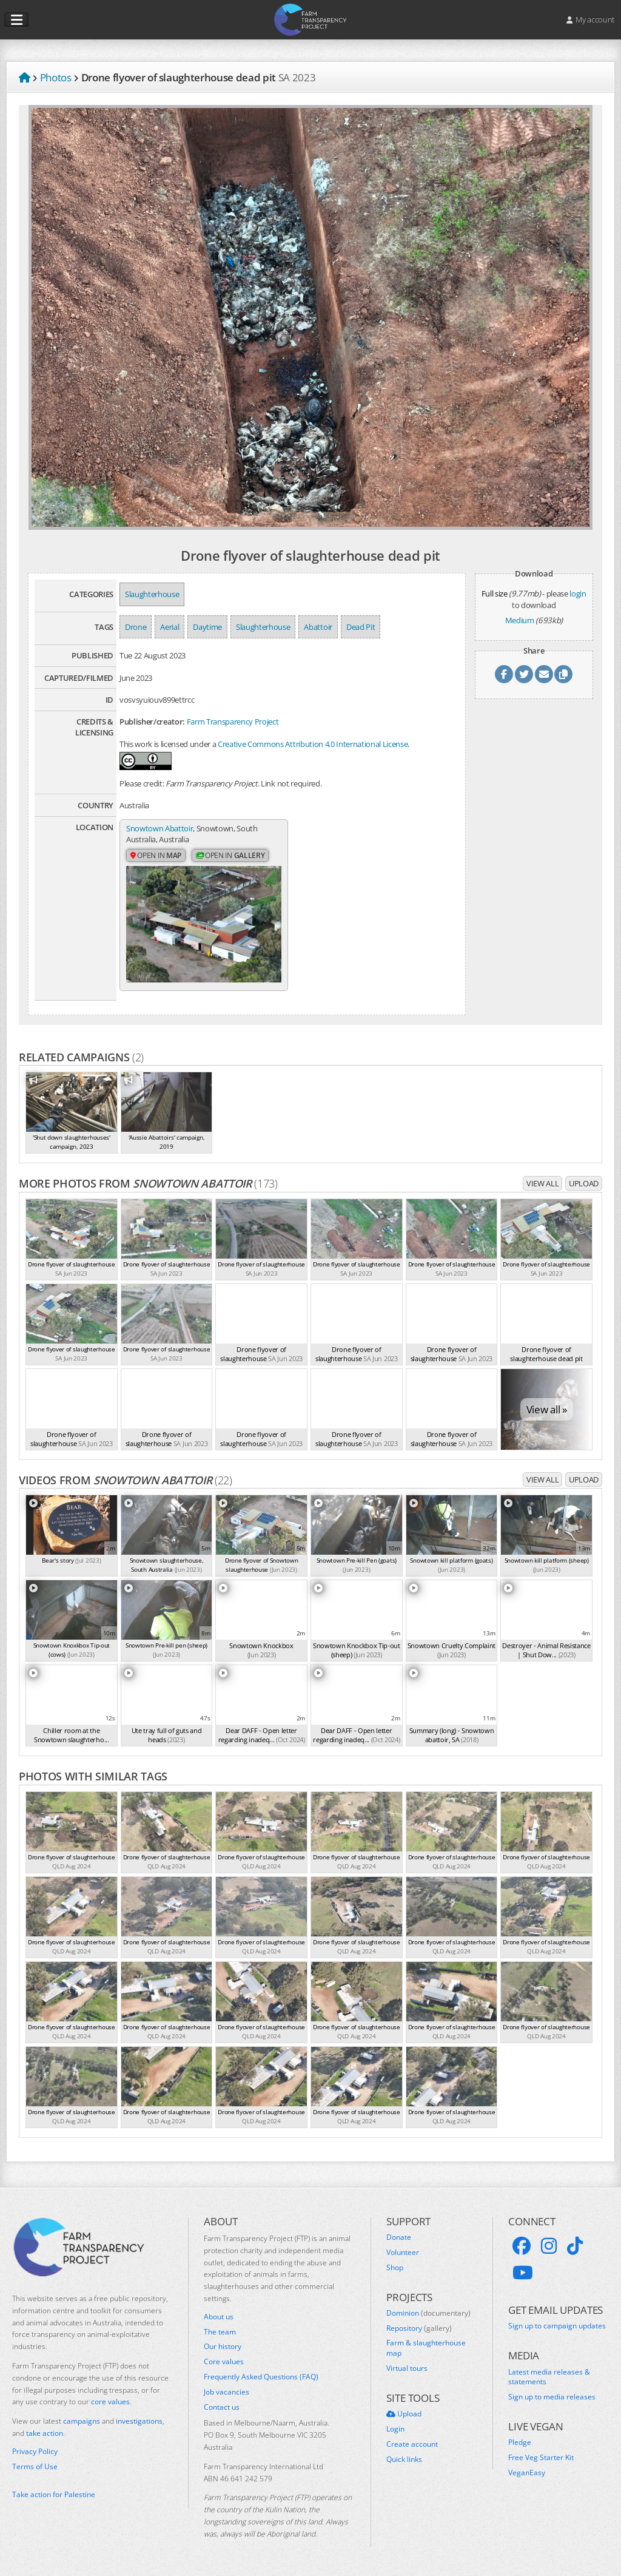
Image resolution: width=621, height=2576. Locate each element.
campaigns (81, 2421)
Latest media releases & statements (549, 2377)
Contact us (222, 2407)
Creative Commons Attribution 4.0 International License (313, 744)
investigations (139, 2421)
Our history (222, 2346)
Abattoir (318, 626)
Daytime (207, 626)
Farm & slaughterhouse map (426, 2348)
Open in (155, 855)
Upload (584, 1182)
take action (44, 2433)
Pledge (519, 2442)
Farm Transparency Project (233, 721)
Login (395, 2429)
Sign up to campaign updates (557, 2326)
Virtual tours (407, 2368)
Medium (519, 620)
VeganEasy (526, 2473)
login (577, 593)
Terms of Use (35, 2466)
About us (218, 2316)
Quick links (404, 2459)
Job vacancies (226, 2391)
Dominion (428, 2312)
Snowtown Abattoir (159, 828)
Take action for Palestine (53, 2494)
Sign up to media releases (552, 2397)
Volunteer (402, 2252)
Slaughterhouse (152, 594)
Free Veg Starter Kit (541, 2458)
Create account (412, 2444)
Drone (135, 626)
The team (220, 2331)
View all (542, 1182)
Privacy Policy (35, 2451)
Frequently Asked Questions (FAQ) (261, 2377)
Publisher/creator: (152, 721)
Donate (398, 2237)
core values (110, 2401)
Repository (419, 2328)
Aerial (169, 626)
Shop (394, 2267)
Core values (224, 2362)
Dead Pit (360, 626)
